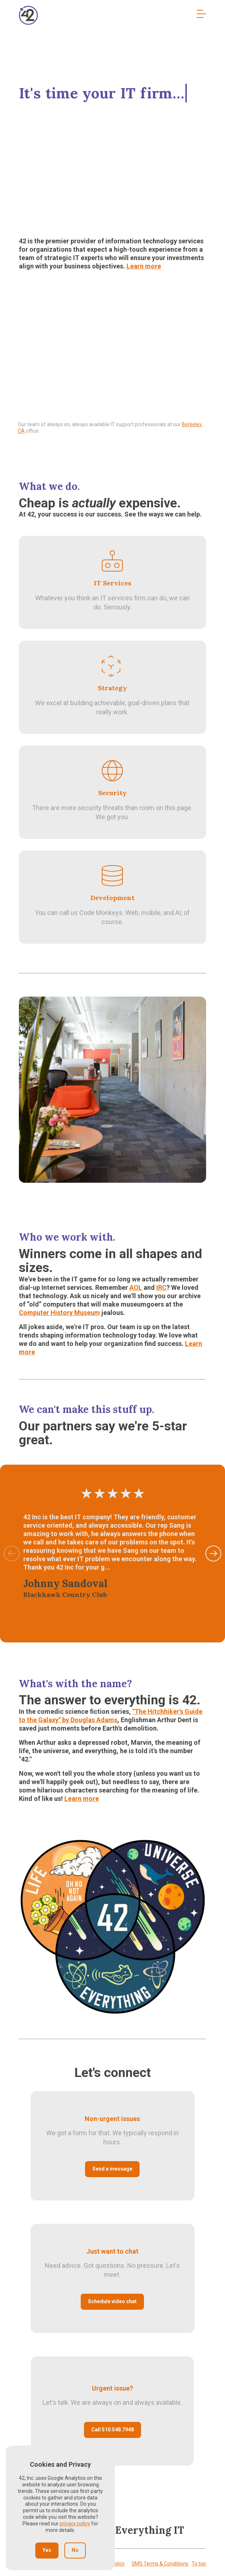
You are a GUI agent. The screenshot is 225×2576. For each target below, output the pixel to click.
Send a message (112, 2169)
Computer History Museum (59, 1312)
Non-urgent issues (112, 2119)
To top (199, 2564)
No (75, 2550)
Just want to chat (112, 2251)
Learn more (143, 266)
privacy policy (75, 2523)
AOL (135, 1287)
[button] (213, 1554)
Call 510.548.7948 (112, 2429)
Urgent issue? (112, 2388)
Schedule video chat (112, 2301)
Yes (47, 2550)
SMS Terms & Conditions (160, 2564)
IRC (161, 1287)
